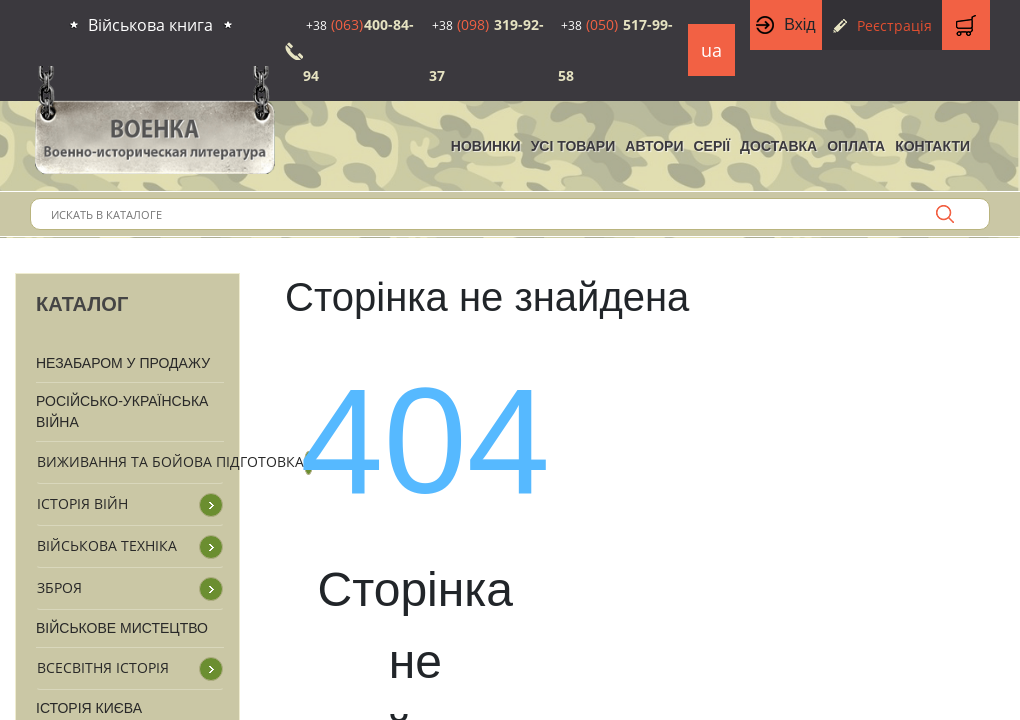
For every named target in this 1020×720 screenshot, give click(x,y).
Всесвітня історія (103, 667)
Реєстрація (894, 25)
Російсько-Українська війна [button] (122, 411)
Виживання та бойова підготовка (170, 461)
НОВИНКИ (486, 146)
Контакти (932, 146)
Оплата (856, 146)
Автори (654, 146)
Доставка (778, 146)
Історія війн (82, 503)
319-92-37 (486, 50)
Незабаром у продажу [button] (123, 363)
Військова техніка (107, 545)
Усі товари (573, 146)
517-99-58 (615, 50)
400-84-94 (358, 50)
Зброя (59, 587)
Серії (711, 146)
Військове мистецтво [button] (122, 628)
